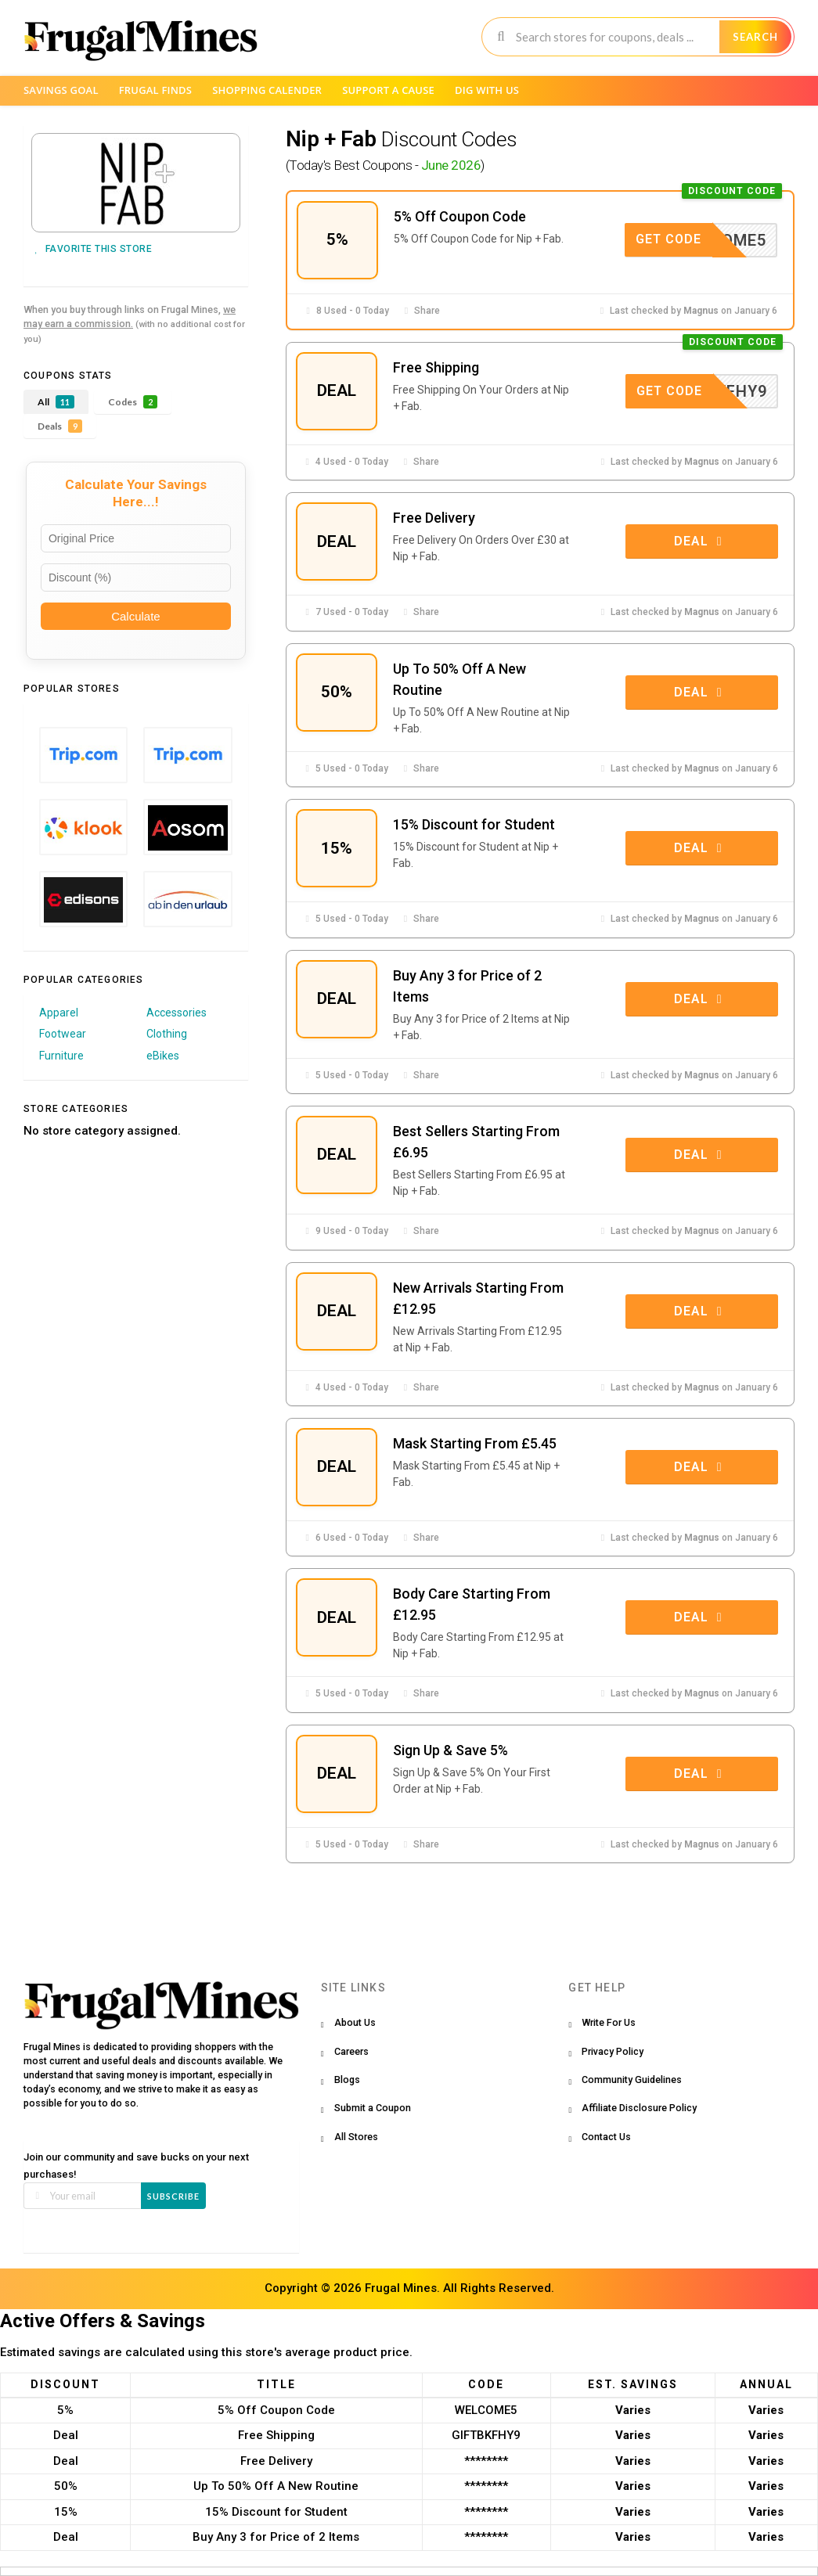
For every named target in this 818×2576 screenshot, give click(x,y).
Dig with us (487, 90)
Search (755, 37)
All (56, 401)
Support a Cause (388, 90)
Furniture (61, 1055)
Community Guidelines (632, 2079)
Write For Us (609, 2022)
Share (420, 310)
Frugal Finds (156, 90)
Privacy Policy (612, 2051)
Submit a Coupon (372, 2108)
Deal (700, 541)
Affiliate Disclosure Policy (639, 2108)
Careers (351, 2051)
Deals (60, 426)
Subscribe (173, 2196)
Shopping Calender (267, 90)
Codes (132, 401)
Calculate (135, 616)
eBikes (162, 1055)
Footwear (62, 1033)
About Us (355, 2022)
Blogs (347, 2079)
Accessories (176, 1012)
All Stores (356, 2136)
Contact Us (606, 2136)
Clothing (166, 1033)
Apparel (58, 1012)
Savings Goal (61, 90)
